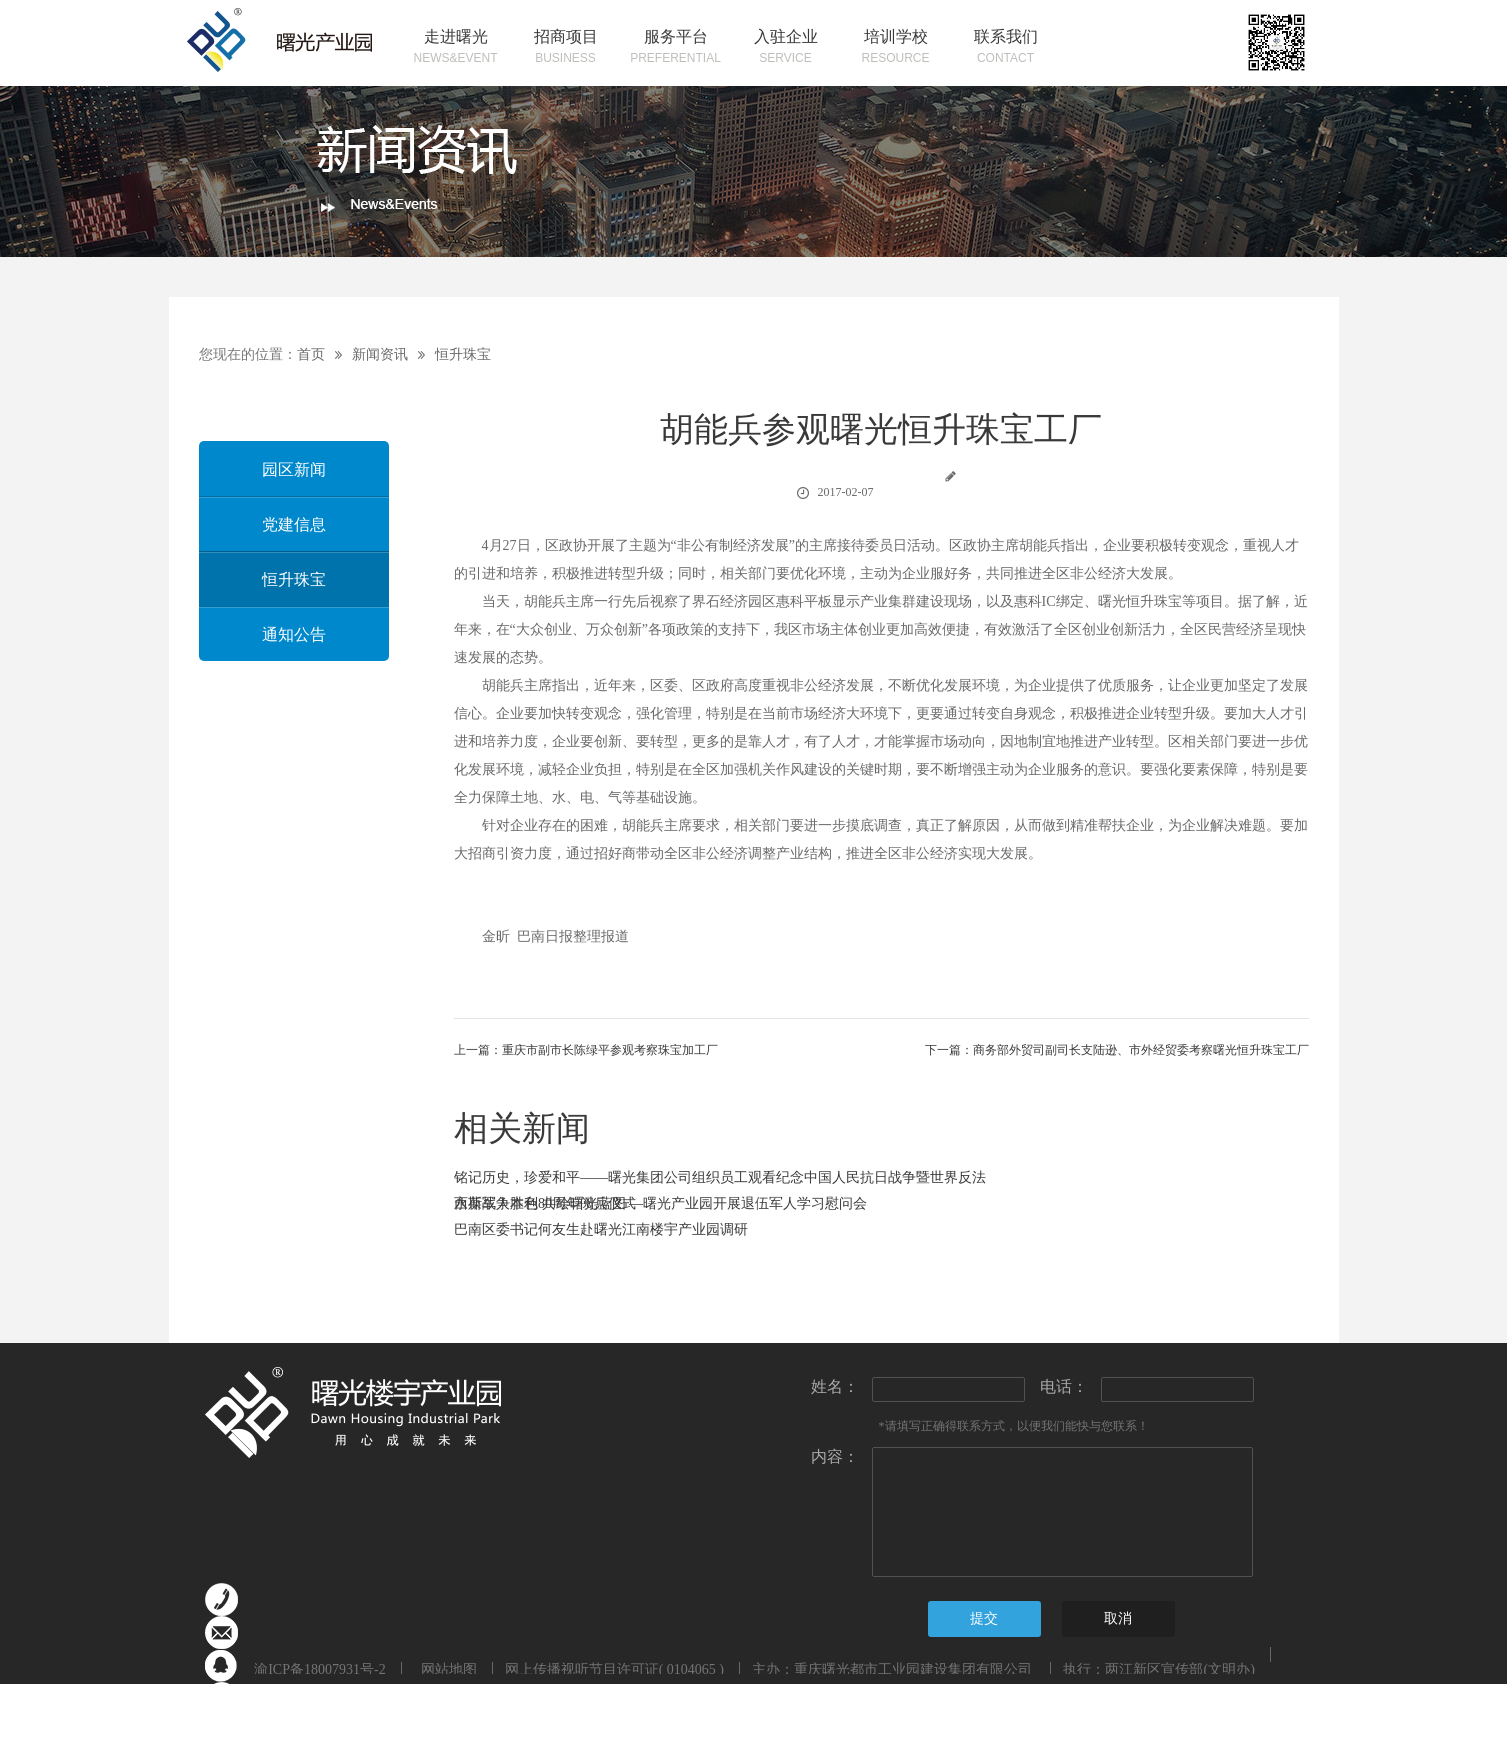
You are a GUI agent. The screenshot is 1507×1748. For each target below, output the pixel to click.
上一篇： (586, 1050)
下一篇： (1117, 1050)
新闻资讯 (380, 354)
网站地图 (445, 1669)
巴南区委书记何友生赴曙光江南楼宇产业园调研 (601, 1229)
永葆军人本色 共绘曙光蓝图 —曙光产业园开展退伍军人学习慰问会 (660, 1203)
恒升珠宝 (463, 354)
